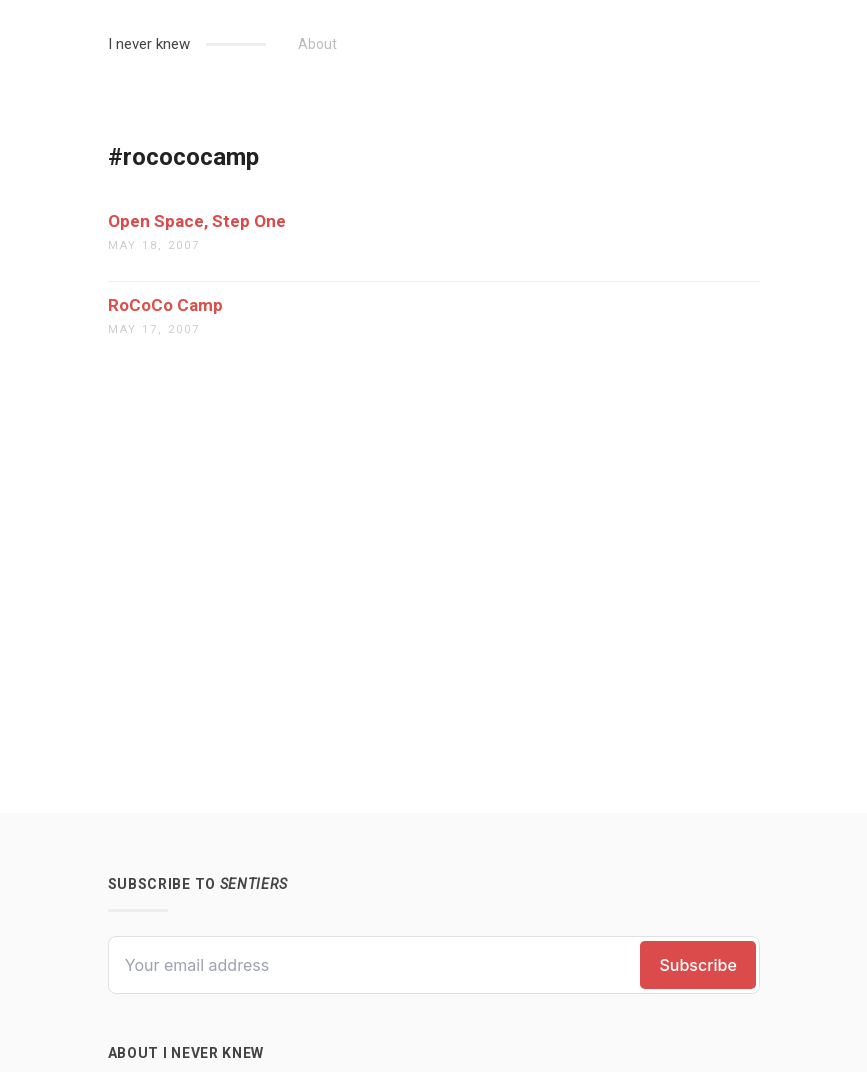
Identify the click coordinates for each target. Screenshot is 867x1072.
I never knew (149, 44)
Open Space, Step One (197, 221)
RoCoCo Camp (165, 305)
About (317, 44)
